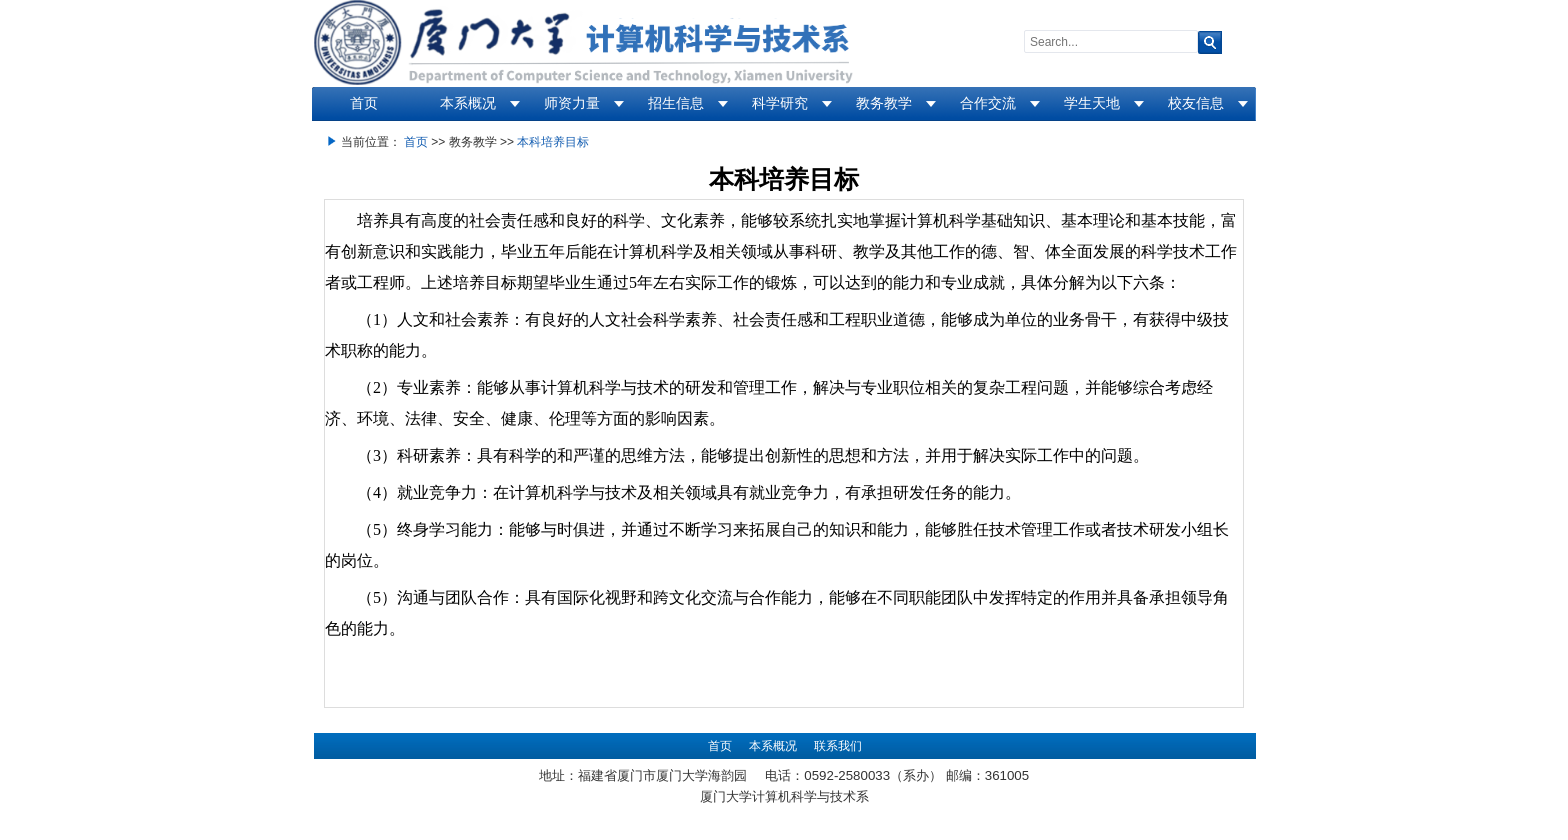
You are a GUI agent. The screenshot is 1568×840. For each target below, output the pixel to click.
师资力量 (572, 103)
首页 (364, 103)
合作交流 (988, 103)
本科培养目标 (553, 142)
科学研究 (780, 103)
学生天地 (1092, 103)
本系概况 (468, 103)
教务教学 (884, 103)
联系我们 (838, 746)
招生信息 (676, 103)
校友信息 (1196, 103)
